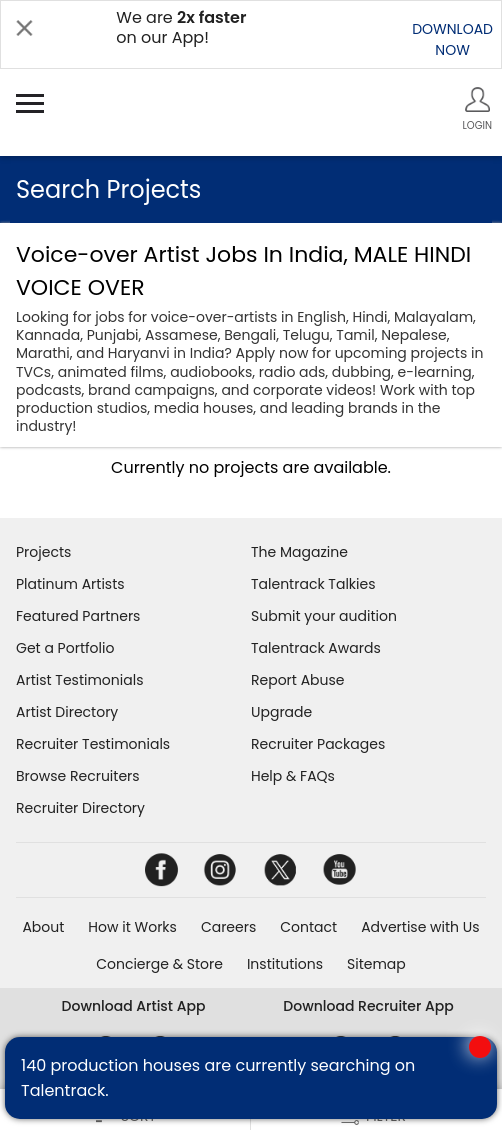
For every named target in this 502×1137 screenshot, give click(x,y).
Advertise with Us (420, 927)
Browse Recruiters (78, 776)
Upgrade (281, 712)
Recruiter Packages (318, 744)
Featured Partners (78, 616)
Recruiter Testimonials (93, 744)
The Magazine (299, 552)
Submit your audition (324, 616)
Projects (43, 552)
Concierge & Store (159, 964)
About (43, 927)
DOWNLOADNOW (452, 39)
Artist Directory (67, 712)
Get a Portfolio (65, 648)
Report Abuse (298, 680)
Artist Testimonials (79, 680)
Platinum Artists (70, 584)
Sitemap (376, 964)
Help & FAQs (293, 776)
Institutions (285, 964)
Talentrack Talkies (313, 584)
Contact (308, 927)
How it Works (132, 927)
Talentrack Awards (316, 648)
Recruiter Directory (80, 808)
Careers (228, 927)
